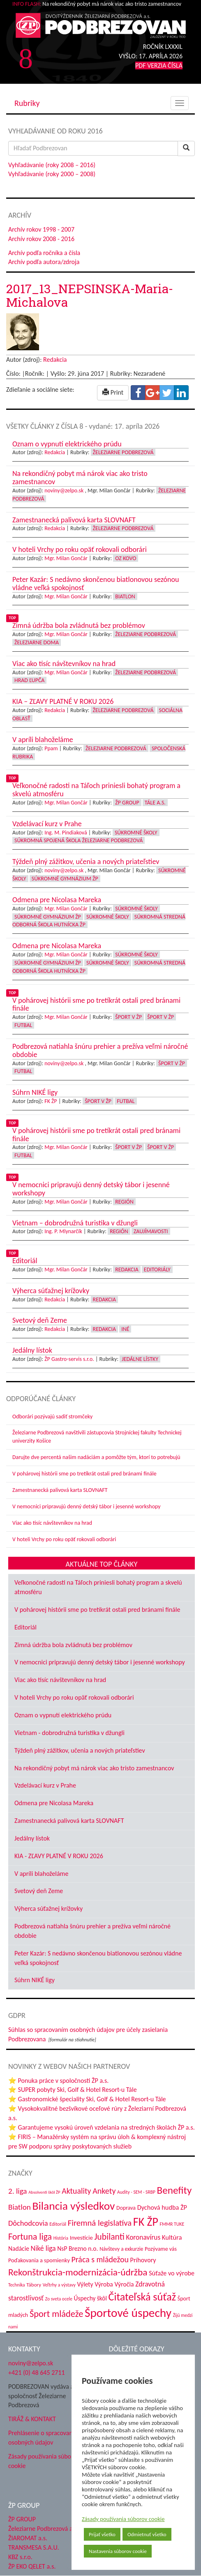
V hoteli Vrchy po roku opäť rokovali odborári (64, 1539)
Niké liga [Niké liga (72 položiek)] (43, 2248)
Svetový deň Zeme (38, 1891)
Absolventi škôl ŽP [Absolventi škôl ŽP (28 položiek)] (44, 2192)
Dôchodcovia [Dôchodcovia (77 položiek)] (28, 2223)
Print (112, 392)
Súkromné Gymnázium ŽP (65, 878)
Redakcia (55, 359)
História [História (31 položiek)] (60, 2238)
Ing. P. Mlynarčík (63, 1231)
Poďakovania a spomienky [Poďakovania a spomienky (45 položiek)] (39, 2260)
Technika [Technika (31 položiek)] (16, 2285)
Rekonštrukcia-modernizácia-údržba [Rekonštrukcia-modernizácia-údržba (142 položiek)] (78, 2272)
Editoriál (25, 1627)
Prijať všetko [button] (102, 2534)
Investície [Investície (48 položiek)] (81, 2237)
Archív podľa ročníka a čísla (44, 253)
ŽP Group (127, 802)
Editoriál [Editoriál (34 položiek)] (57, 2224)
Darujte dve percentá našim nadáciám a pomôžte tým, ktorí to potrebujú (96, 1457)
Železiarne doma (36, 642)
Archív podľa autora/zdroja (43, 262)
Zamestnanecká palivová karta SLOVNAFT (60, 1490)
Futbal (23, 1025)
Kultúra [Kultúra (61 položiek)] (172, 2237)
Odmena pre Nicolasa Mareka (53, 1803)
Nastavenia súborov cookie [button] (118, 2551)
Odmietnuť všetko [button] (146, 2534)
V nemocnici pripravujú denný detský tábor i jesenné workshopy (86, 1506)
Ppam (51, 748)
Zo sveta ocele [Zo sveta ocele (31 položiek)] (58, 2299)
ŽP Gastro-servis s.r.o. (69, 1359)
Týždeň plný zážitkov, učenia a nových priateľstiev (79, 1750)
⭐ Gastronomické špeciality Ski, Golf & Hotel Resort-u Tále (87, 2099)
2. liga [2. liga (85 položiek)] (17, 2191)
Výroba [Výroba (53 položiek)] (104, 2284)
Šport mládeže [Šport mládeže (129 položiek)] (56, 2313)
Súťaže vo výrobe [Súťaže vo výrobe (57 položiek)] (171, 2273)
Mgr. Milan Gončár (66, 558)
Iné (125, 1329)
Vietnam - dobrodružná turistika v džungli (69, 1733)
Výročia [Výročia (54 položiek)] (124, 2284)
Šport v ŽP (128, 1016)
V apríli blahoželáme (41, 1873)
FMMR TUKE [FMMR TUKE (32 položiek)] (172, 2224)
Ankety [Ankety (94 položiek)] (104, 2191)
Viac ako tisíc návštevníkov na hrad (52, 1522)
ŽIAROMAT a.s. (27, 2538)
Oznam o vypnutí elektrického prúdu (62, 1715)
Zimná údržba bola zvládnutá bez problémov (73, 1645)
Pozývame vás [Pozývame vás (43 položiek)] (161, 2248)
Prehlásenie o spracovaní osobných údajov (41, 2437)
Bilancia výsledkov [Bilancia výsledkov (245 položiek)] (73, 2206)
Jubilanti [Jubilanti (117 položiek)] (109, 2236)
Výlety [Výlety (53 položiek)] (85, 2284)
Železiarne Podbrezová (123, 452)
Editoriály (157, 1269)
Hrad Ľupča (29, 680)
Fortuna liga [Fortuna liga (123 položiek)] (30, 2236)
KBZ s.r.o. (20, 2557)
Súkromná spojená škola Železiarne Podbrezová (78, 840)
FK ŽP (50, 1101)
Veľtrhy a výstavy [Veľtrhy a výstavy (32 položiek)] (59, 2285)
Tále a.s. (155, 802)
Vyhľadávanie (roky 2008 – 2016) (51, 165)
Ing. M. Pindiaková (65, 832)
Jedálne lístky (140, 1359)
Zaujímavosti (151, 1231)
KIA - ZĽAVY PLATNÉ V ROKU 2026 (58, 1856)
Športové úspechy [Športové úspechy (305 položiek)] (128, 2312)
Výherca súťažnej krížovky (48, 1908)
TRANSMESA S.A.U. (33, 2547)
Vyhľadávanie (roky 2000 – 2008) (51, 174)
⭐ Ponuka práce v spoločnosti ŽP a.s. (58, 2080)
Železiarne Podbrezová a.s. (43, 2528)
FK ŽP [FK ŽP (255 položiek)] (145, 2222)
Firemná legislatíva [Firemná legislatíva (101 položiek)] (100, 2223)
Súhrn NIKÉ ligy (34, 1980)
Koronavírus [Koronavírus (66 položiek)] (143, 2237)
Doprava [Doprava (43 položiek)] (126, 2207)
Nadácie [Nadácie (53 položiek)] (18, 2248)
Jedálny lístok (32, 1838)
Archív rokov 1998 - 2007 (41, 229)
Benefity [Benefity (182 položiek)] (174, 2190)
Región (124, 1201)
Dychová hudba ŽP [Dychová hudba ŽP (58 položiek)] (162, 2207)
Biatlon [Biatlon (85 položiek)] (19, 2207)
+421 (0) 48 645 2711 (36, 2372)
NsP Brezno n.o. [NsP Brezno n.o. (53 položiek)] (77, 2248)
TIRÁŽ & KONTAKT (32, 2419)
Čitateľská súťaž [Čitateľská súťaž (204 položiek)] (142, 2296)
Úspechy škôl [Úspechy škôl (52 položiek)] (90, 2298)
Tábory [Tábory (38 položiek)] (33, 2285)
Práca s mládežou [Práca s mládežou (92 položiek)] (100, 2259)
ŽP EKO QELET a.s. (31, 2566)
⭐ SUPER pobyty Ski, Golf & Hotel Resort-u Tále (72, 2089)
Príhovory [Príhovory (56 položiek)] (143, 2260)
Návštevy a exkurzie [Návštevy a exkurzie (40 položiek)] (121, 2248)
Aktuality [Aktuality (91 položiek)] (76, 2191)
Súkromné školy (136, 832)
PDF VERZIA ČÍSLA (159, 65)
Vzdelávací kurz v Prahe (45, 1785)
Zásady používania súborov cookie (123, 2519)
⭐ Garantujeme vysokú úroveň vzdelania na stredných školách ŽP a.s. (101, 2127)
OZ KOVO (125, 558)
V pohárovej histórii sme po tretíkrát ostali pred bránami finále (84, 1473)
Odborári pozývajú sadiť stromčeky (52, 1416)
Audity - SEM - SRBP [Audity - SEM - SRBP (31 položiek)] (136, 2192)
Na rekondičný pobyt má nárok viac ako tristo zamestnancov (94, 1768)
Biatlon (125, 596)
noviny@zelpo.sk (63, 490)
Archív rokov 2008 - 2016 (41, 239)
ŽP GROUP (22, 2519)
